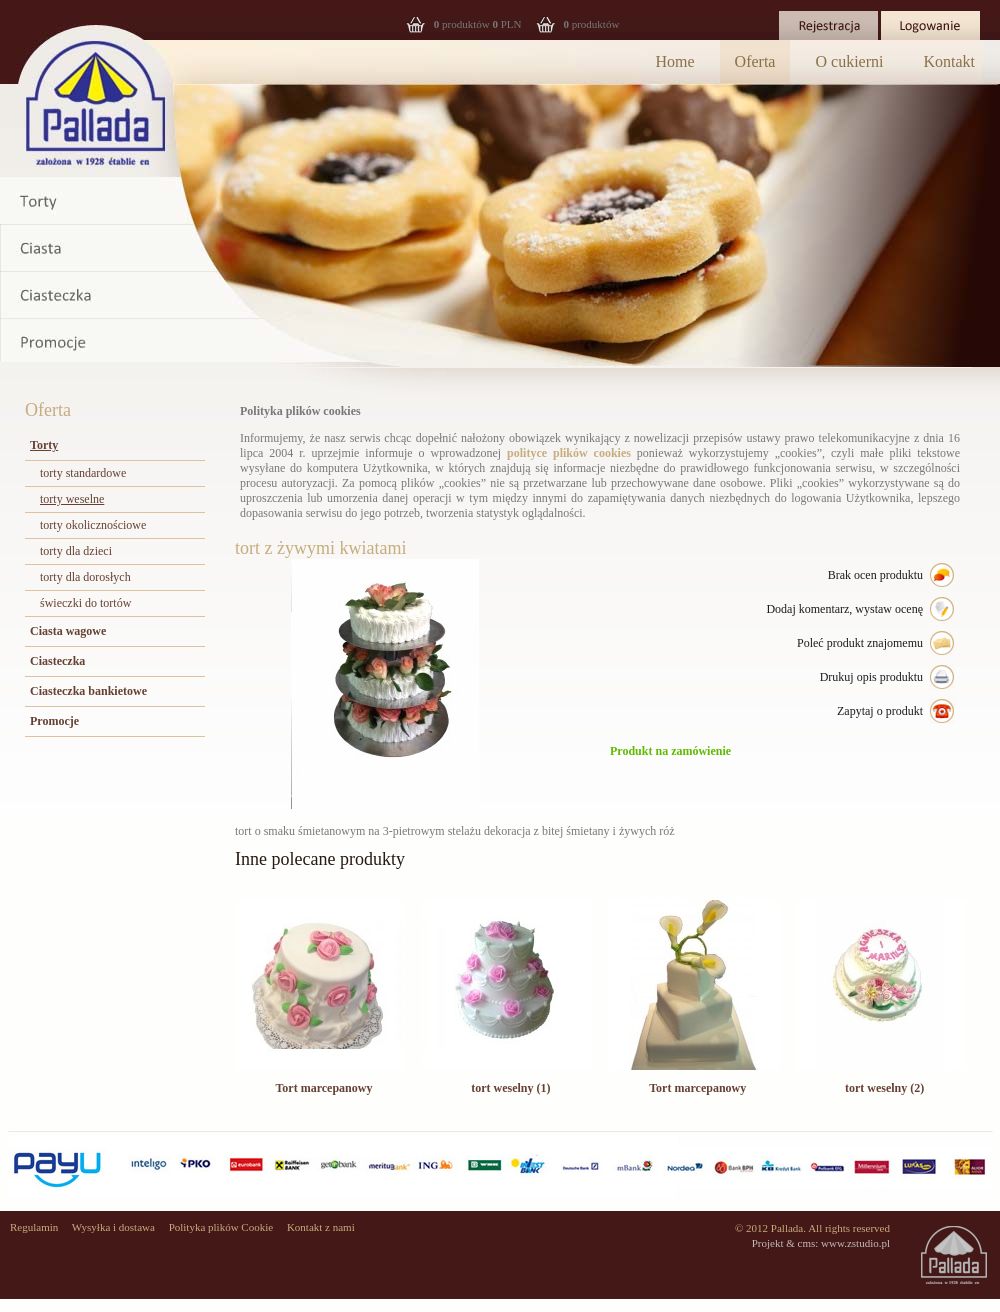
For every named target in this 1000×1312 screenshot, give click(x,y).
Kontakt (949, 61)
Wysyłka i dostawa (113, 1227)
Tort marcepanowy (323, 1088)
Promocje (54, 721)
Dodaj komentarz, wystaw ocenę (844, 609)
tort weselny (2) (884, 1088)
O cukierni (849, 61)
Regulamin (34, 1227)
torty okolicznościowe (93, 525)
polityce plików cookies (569, 453)
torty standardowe (83, 473)
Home (675, 61)
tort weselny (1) (510, 1088)
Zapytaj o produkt (880, 711)
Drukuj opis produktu (871, 677)
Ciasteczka (57, 661)
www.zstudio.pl (855, 1243)
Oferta (755, 61)
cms (807, 1243)
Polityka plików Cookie (221, 1227)
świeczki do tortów (85, 603)
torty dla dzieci (76, 551)
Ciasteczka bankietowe (88, 691)
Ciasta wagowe (68, 631)
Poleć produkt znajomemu (860, 643)
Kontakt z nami (321, 1227)
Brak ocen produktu (875, 575)
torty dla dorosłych (85, 577)
